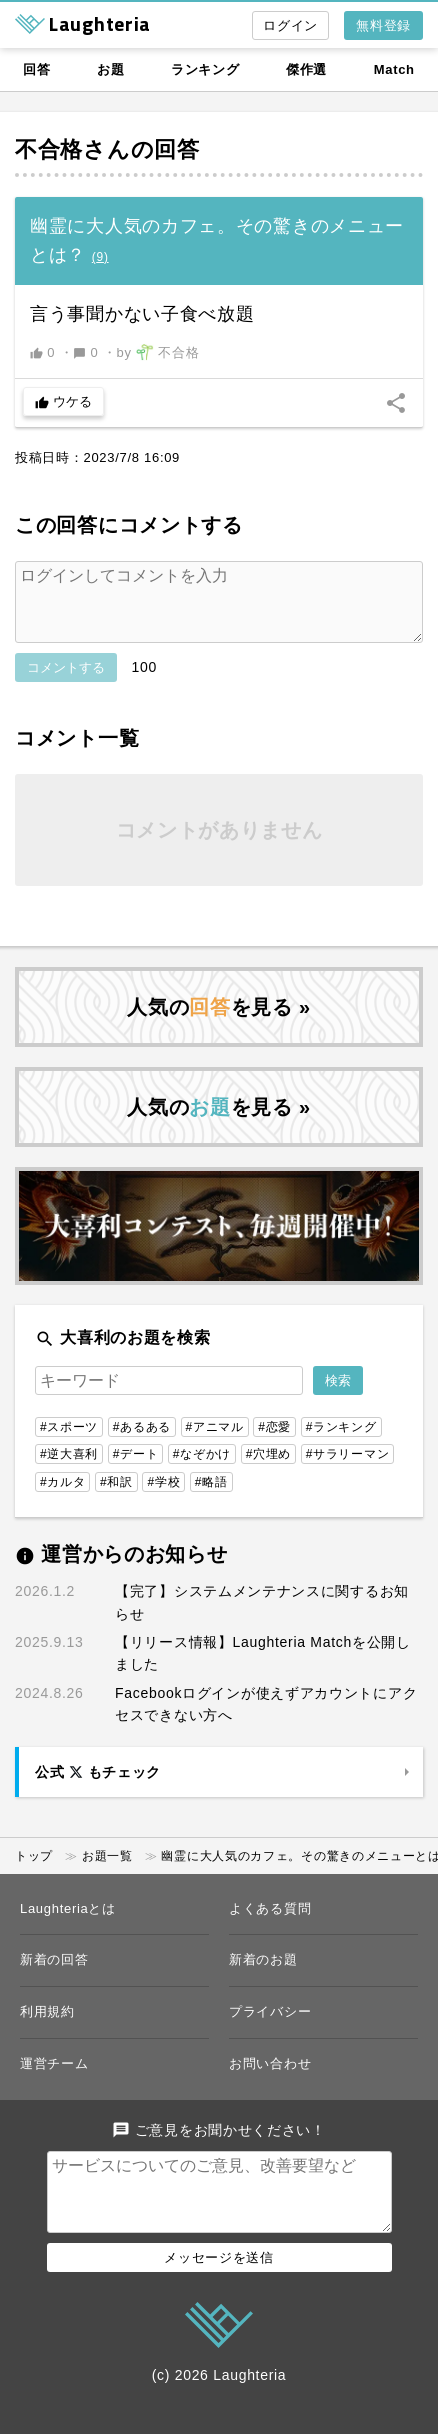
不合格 (49, 149)
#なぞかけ (202, 1470)
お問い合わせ (270, 2079)
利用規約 (47, 2027)
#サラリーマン (348, 1470)
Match (394, 69)
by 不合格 (158, 352)
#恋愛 (274, 1443)
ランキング (205, 69)
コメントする (66, 683)
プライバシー (270, 2027)
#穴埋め (268, 1470)
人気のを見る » (219, 1023)
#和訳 (116, 1498)
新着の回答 (54, 1975)
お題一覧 (107, 1872)
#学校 (163, 1498)
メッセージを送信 (219, 2289)
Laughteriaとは (68, 1924)
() (100, 257)
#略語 (211, 1498)
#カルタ (62, 1498)
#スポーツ (69, 1443)
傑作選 (306, 69)
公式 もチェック (98, 1788)
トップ (34, 1872)
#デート (135, 1470)
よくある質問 (270, 1924)
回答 (36, 69)
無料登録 (383, 25)
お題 (110, 69)
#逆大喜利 (69, 1470)
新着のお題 (263, 1975)
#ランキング (341, 1443)
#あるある (142, 1443)
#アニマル (215, 1443)
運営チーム (54, 2079)
